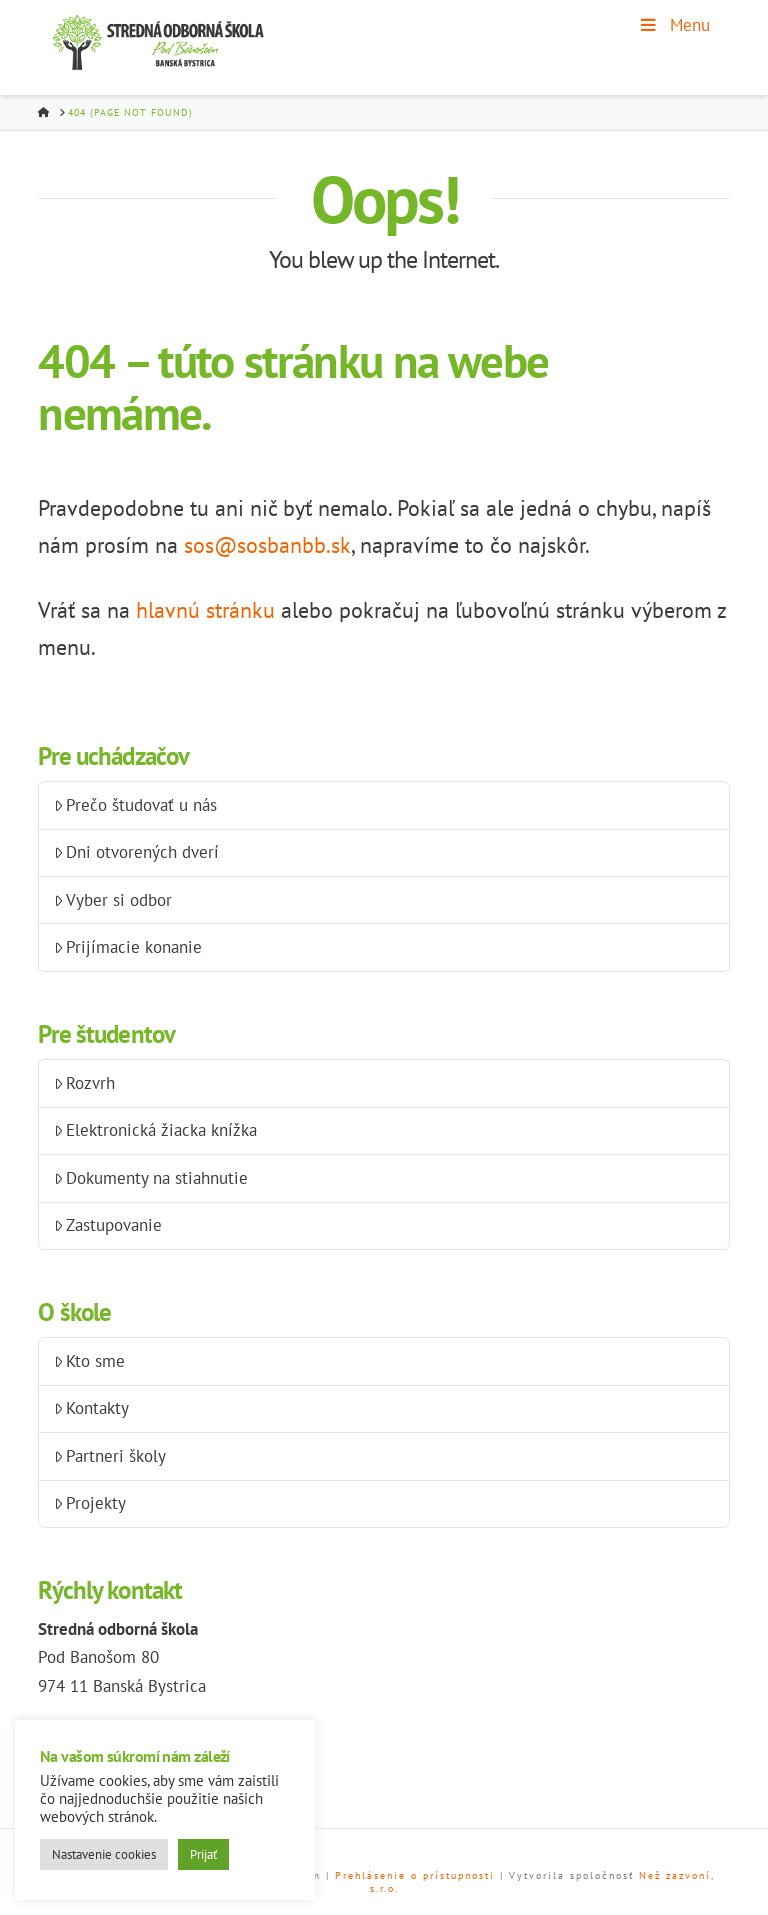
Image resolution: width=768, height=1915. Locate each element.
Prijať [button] (203, 1854)
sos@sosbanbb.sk (267, 545)
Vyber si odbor (113, 900)
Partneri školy (110, 1456)
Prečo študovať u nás (136, 805)
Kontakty (92, 1408)
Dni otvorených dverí (137, 852)
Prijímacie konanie (128, 947)
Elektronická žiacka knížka (156, 1130)
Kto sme (90, 1361)
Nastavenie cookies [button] (104, 1854)
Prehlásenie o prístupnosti (415, 1875)
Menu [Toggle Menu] (674, 25)
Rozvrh (85, 1083)
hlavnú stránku (205, 610)
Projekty (90, 1503)
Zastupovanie (108, 1225)
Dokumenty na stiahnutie (151, 1178)
